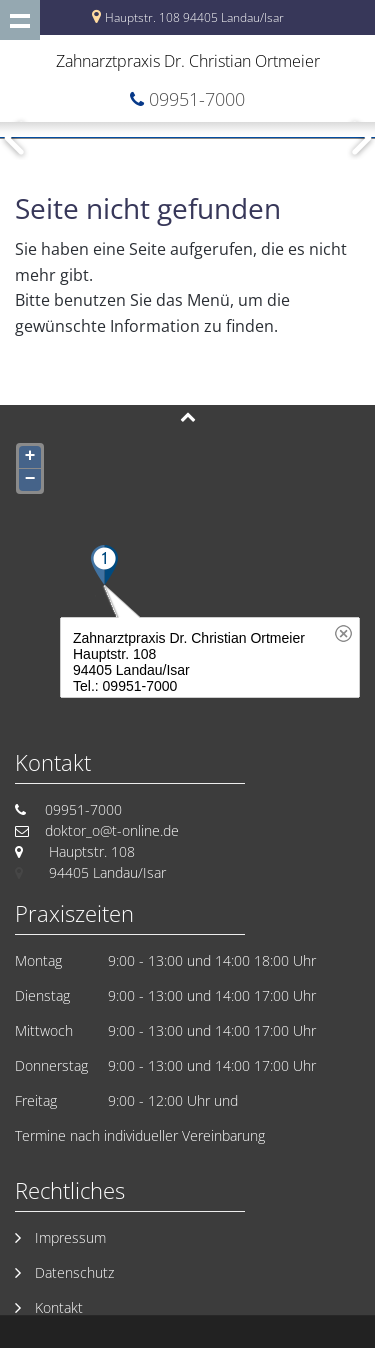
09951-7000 (197, 99)
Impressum (70, 1237)
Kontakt (59, 1307)
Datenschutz (74, 1272)
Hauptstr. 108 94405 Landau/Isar (194, 17)
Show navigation (20, 20)
